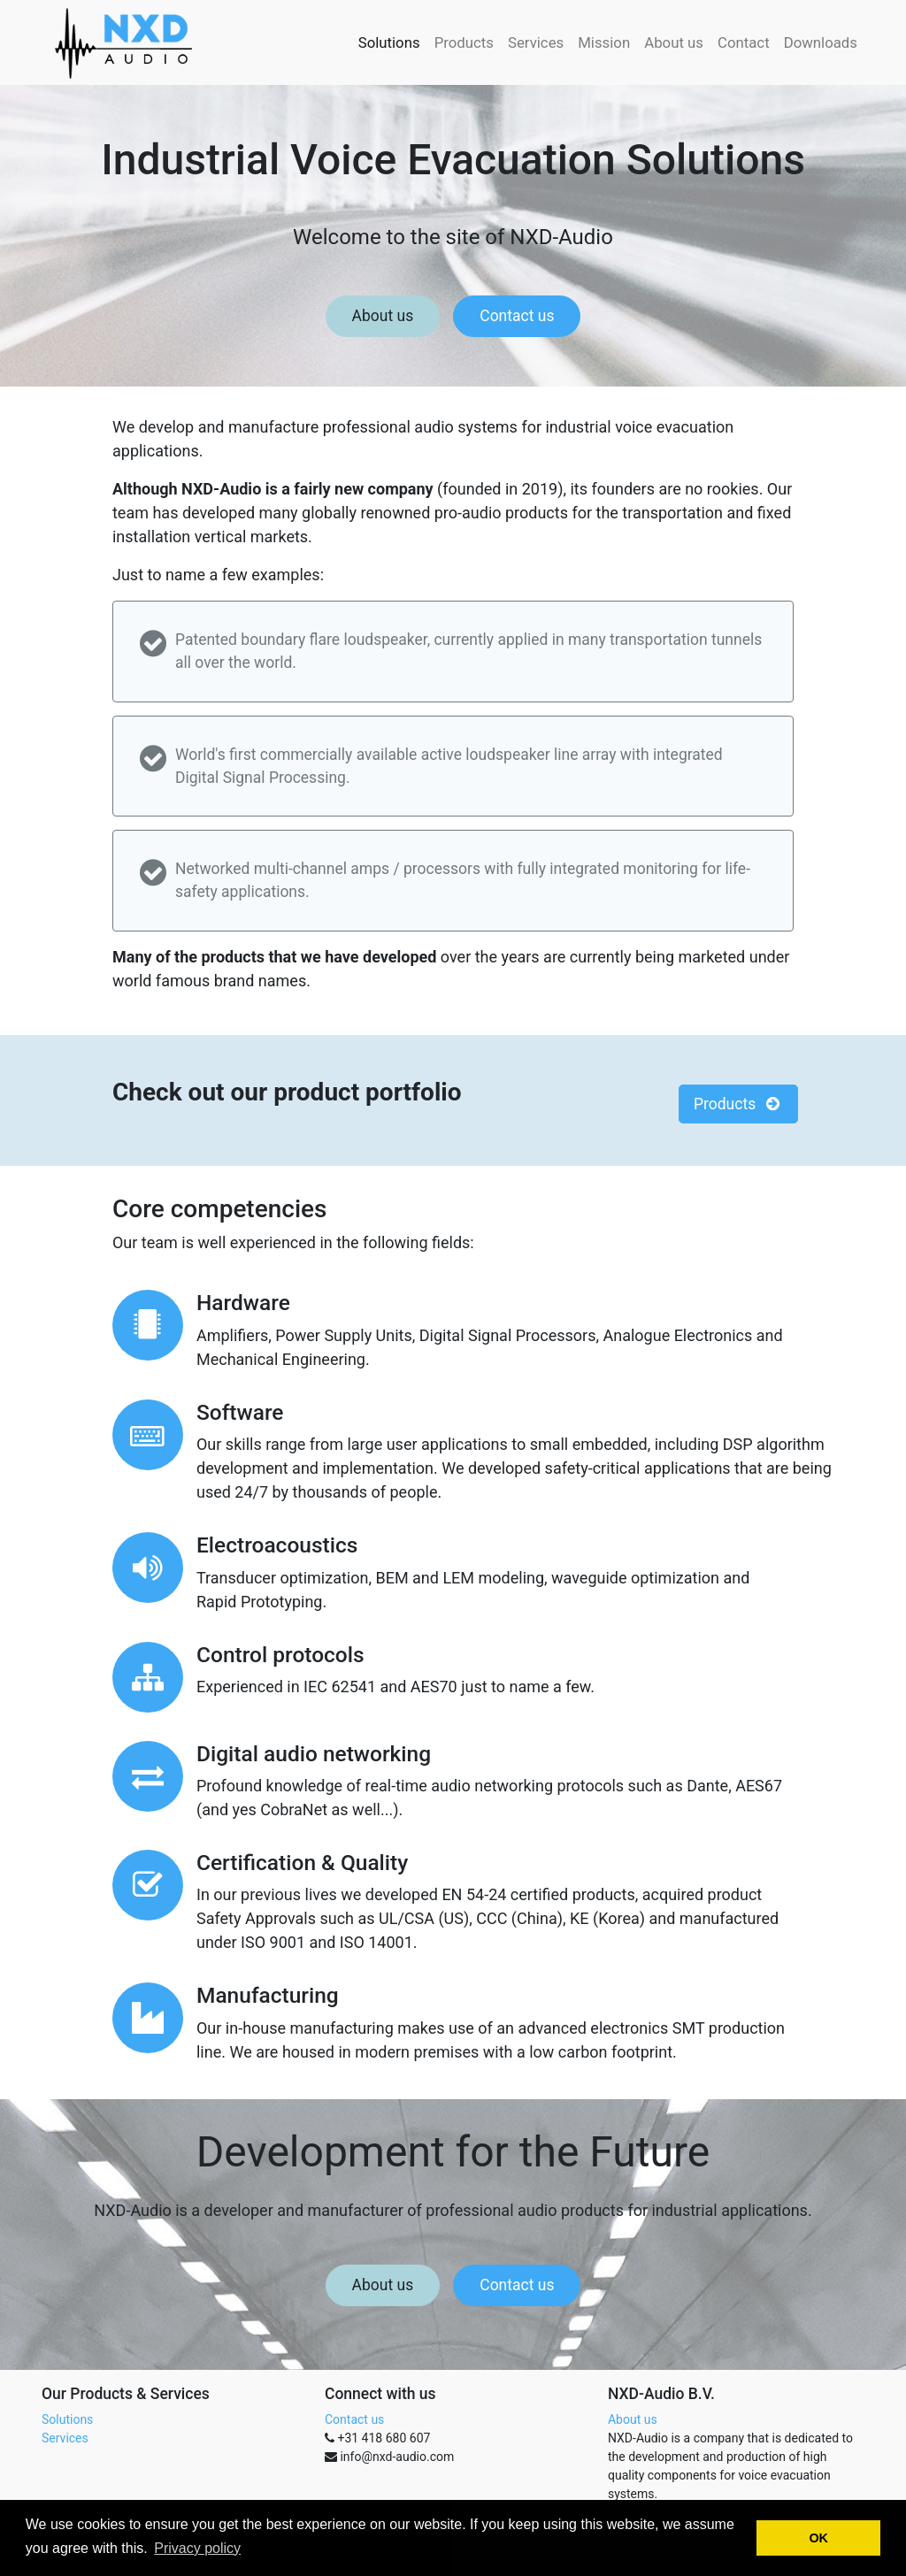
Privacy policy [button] (197, 2548)
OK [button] (818, 2538)
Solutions (67, 2419)
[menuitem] (389, 42)
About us (383, 316)
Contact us (517, 316)
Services (65, 2438)
